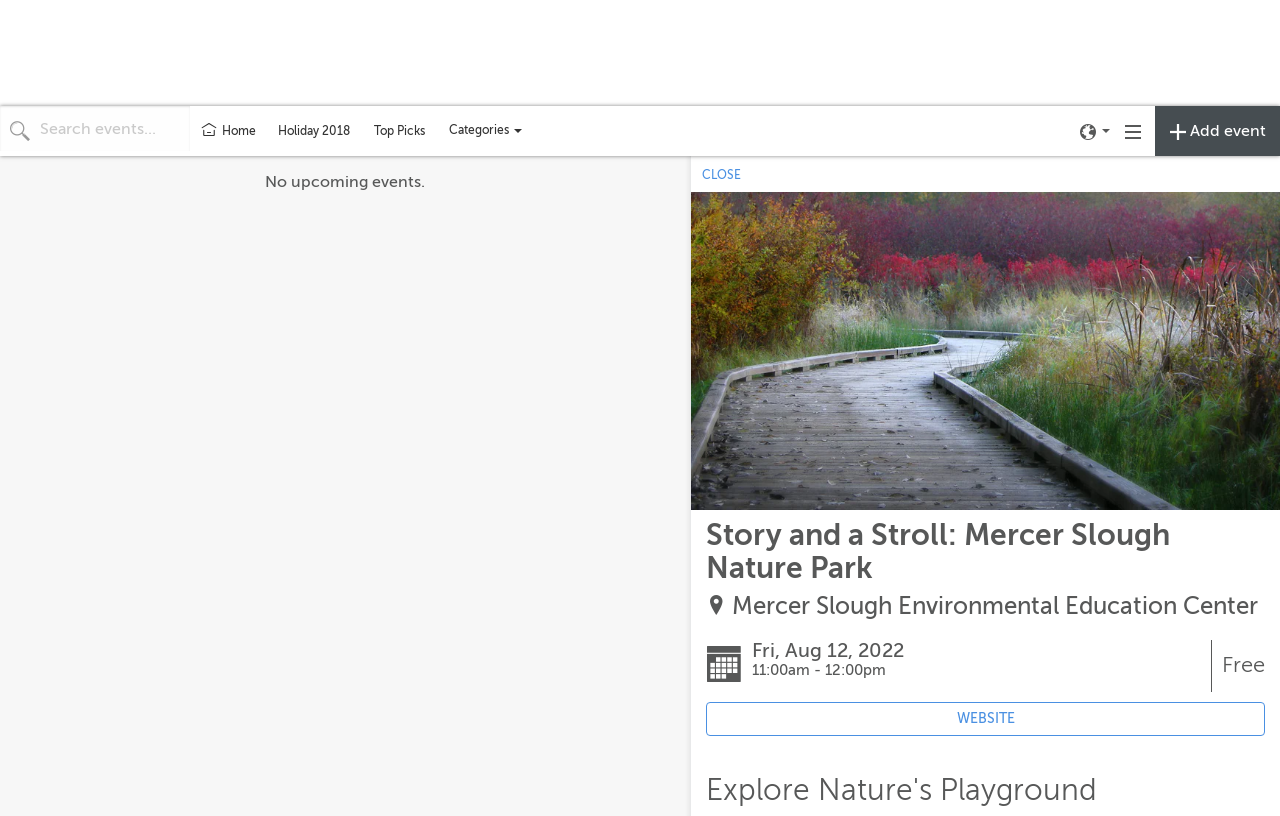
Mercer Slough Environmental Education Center (995, 606)
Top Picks (399, 131)
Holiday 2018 (314, 131)
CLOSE (721, 175)
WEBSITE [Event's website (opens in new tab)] (986, 718)
